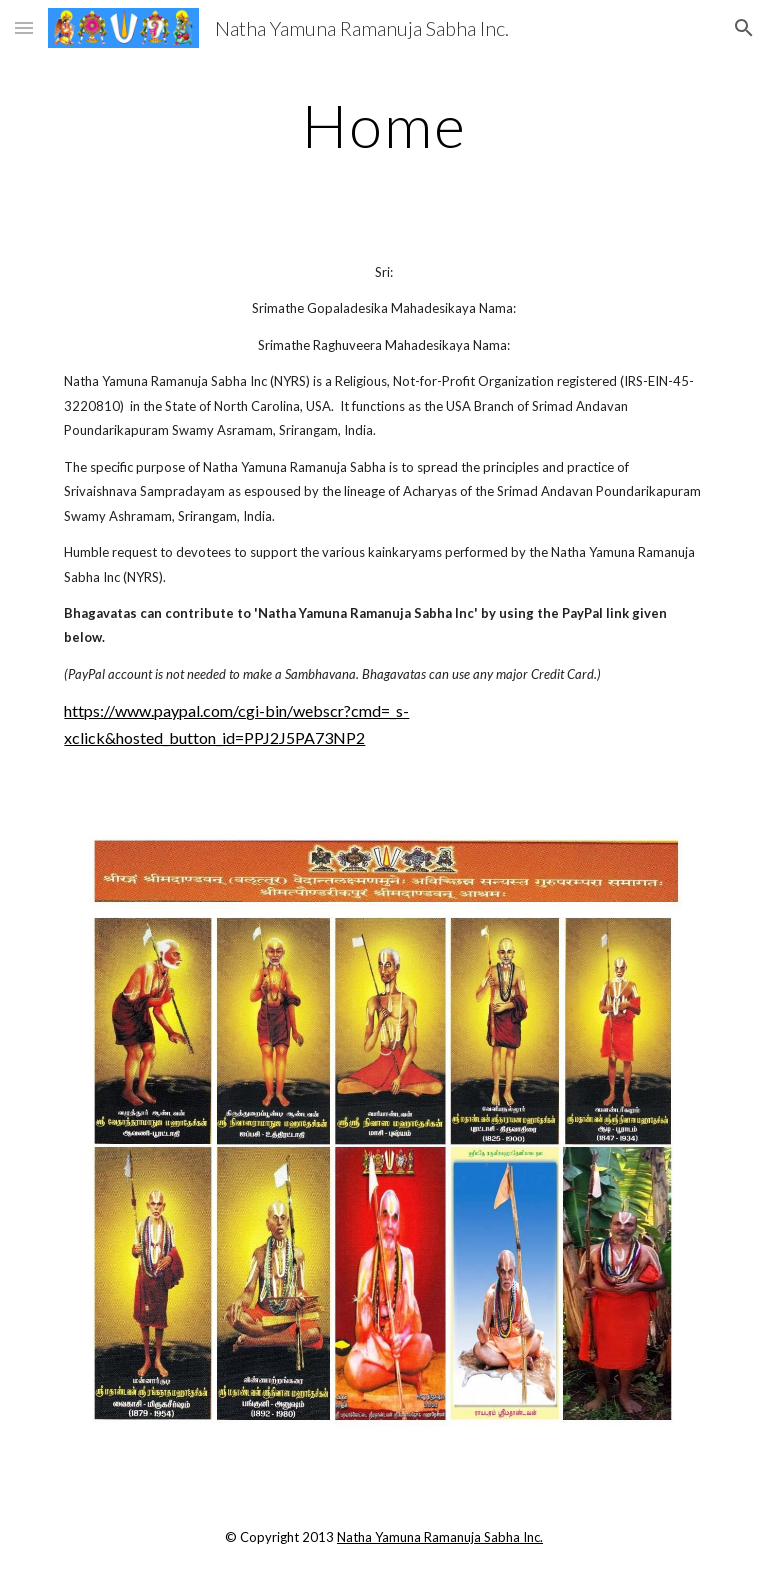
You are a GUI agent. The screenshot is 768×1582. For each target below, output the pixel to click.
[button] (24, 27)
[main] (383, 125)
